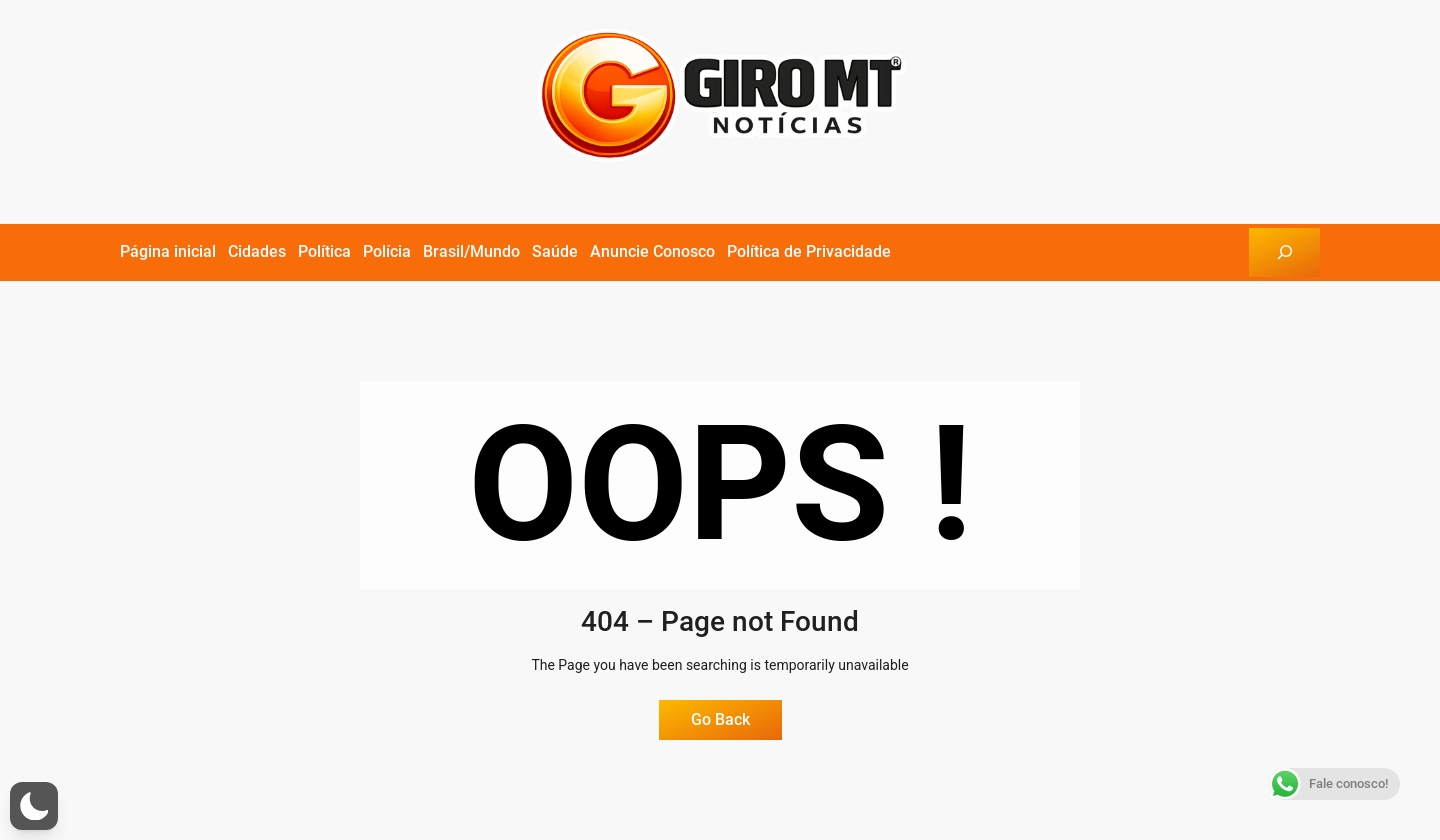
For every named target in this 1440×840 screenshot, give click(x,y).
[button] (34, 806)
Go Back (720, 719)
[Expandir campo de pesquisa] (1284, 252)
